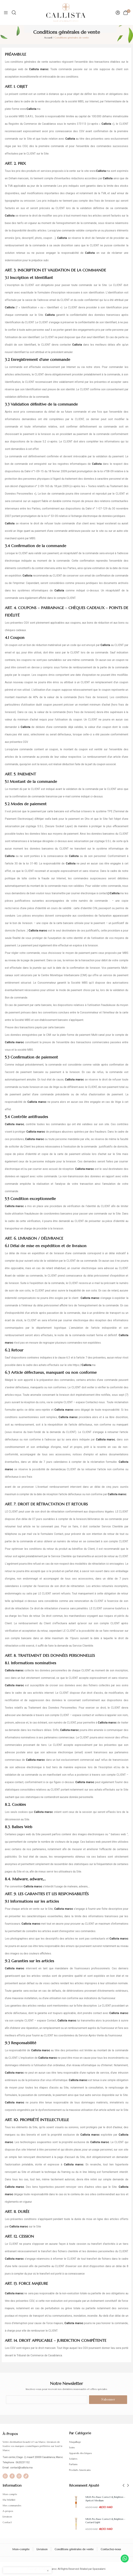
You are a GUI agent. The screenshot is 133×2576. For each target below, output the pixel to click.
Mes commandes (12, 2505)
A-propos (8, 2511)
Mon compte (10, 2494)
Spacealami (98, 2569)
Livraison (7, 2516)
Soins (72, 2447)
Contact (7, 2522)
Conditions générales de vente (74, 2549)
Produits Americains (80, 2470)
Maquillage (75, 2441)
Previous (123, 2485)
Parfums (73, 2464)
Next (128, 2485)
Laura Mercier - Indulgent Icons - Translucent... (104, 2520)
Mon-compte (20, 2549)
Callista (45, 2569)
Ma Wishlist (9, 2499)
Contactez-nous (111, 2549)
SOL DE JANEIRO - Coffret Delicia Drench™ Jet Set (104, 2498)
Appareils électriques (80, 2453)
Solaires (73, 2458)
